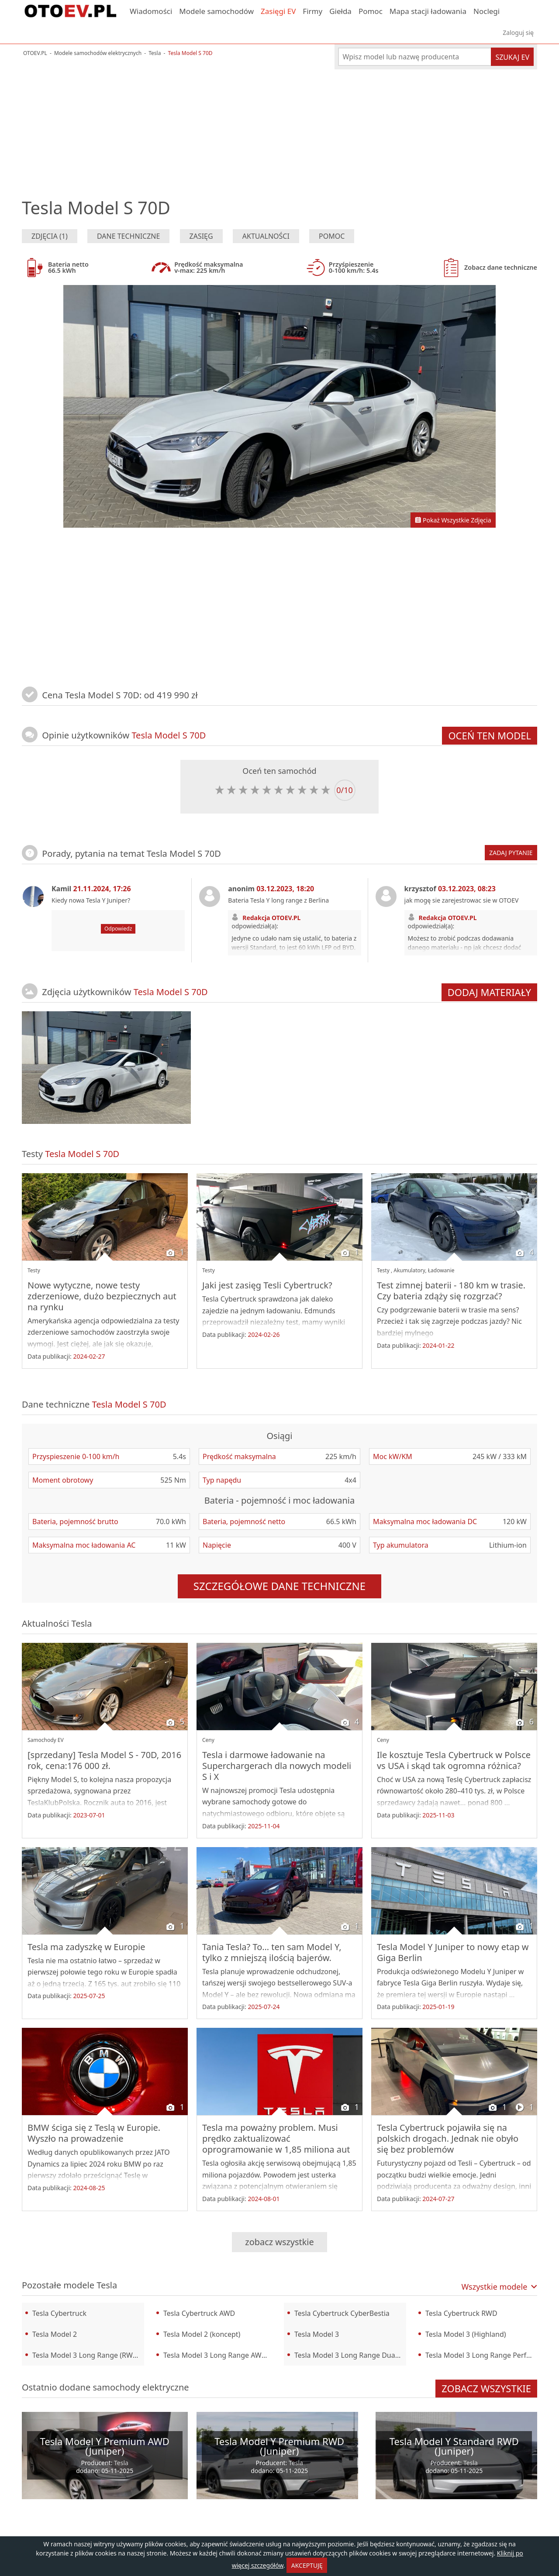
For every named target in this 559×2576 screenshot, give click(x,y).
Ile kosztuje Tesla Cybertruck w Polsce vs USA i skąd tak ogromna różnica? (454, 1760)
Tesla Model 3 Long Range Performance (481, 2355)
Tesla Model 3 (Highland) (465, 2334)
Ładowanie (441, 1270)
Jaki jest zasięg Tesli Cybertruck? (267, 1285)
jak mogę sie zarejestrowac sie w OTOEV (461, 900)
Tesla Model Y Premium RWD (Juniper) (279, 2446)
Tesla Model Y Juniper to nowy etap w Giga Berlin (453, 1952)
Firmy (312, 11)
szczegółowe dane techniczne (279, 1586)
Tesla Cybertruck (59, 2313)
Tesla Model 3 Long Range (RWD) (86, 2355)
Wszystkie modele (499, 2286)
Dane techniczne (128, 236)
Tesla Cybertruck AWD (199, 2313)
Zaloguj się (518, 32)
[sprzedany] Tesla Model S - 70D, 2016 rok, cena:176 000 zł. (104, 1760)
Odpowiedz (118, 928)
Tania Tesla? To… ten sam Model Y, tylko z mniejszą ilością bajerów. (272, 1952)
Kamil (91, 888)
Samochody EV (46, 1740)
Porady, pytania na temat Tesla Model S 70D (131, 853)
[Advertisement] (279, 123)
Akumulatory (409, 1270)
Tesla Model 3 (316, 2334)
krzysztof (450, 888)
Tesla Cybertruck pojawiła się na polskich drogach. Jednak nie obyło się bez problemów (447, 2138)
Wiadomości (151, 11)
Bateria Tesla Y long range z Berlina (278, 900)
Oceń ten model (489, 735)
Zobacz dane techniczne (487, 267)
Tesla (81, 1623)
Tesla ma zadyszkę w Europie (86, 1947)
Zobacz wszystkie (279, 2242)
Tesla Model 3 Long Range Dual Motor (350, 2355)
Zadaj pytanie (510, 852)
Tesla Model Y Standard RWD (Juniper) (454, 2446)
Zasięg (201, 236)
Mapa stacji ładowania (428, 11)
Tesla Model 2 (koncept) (201, 2334)
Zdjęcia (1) (49, 236)
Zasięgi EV (278, 11)
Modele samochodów (216, 11)
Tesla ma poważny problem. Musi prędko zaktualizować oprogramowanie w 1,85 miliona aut (276, 2138)
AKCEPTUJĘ (307, 2565)
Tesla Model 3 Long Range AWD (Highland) (219, 2355)
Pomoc (371, 11)
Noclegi (486, 11)
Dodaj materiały (489, 992)
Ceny (208, 1740)
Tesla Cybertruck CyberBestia (342, 2313)
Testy (34, 1270)
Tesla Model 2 (54, 2334)
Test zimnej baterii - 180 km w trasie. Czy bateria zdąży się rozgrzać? (451, 1290)
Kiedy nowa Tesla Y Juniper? (91, 900)
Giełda (340, 11)
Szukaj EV (512, 57)
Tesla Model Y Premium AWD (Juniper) (104, 2446)
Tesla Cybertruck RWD (461, 2313)
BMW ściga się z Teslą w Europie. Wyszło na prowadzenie (94, 2133)
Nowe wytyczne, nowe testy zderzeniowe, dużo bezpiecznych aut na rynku (102, 1296)
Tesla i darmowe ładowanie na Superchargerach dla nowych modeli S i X (276, 1766)
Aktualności (266, 236)
